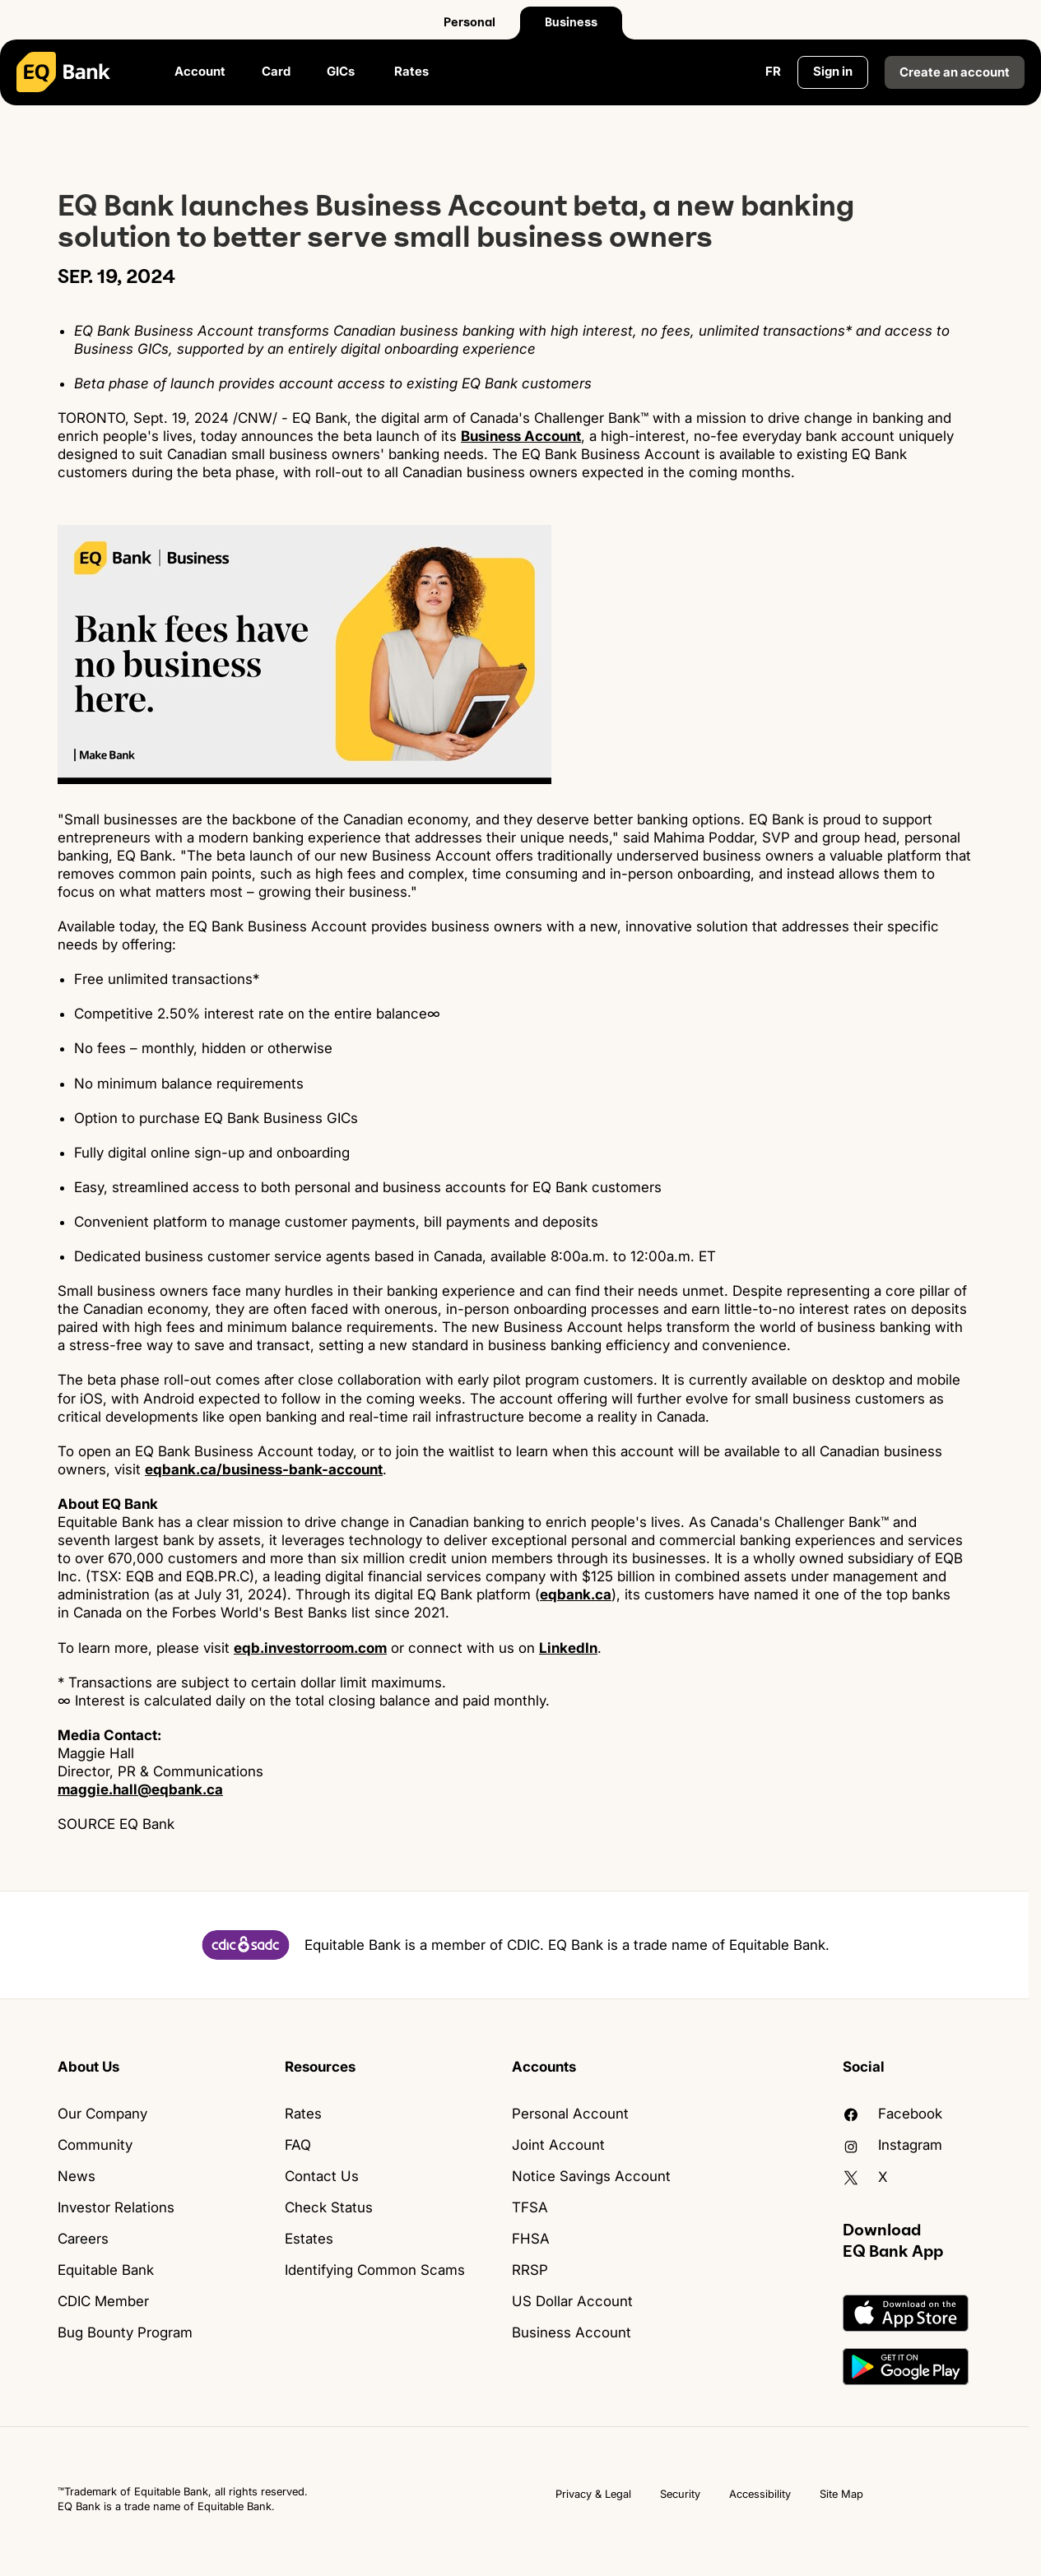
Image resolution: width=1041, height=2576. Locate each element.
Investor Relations (116, 2207)
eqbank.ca (575, 1594)
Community (95, 2145)
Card (276, 71)
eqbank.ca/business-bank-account (264, 1469)
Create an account (954, 72)
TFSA (530, 2207)
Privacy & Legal (593, 2493)
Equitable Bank (106, 2270)
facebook (892, 2113)
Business (571, 22)
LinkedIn (568, 1648)
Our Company (102, 2113)
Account (199, 71)
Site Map (841, 2493)
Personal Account (570, 2113)
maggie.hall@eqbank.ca (140, 1789)
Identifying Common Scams (375, 2270)
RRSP (530, 2270)
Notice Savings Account (591, 2176)
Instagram (892, 2145)
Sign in (833, 71)
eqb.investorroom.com (310, 1648)
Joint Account (558, 2145)
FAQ (298, 2145)
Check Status (329, 2207)
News (76, 2176)
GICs (342, 71)
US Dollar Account (572, 2301)
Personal (469, 22)
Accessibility (760, 2493)
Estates (309, 2238)
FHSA (531, 2238)
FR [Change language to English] (773, 71)
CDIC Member (103, 2301)
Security (680, 2493)
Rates (411, 71)
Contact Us (322, 2176)
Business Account (521, 436)
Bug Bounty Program (125, 2332)
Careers (83, 2238)
